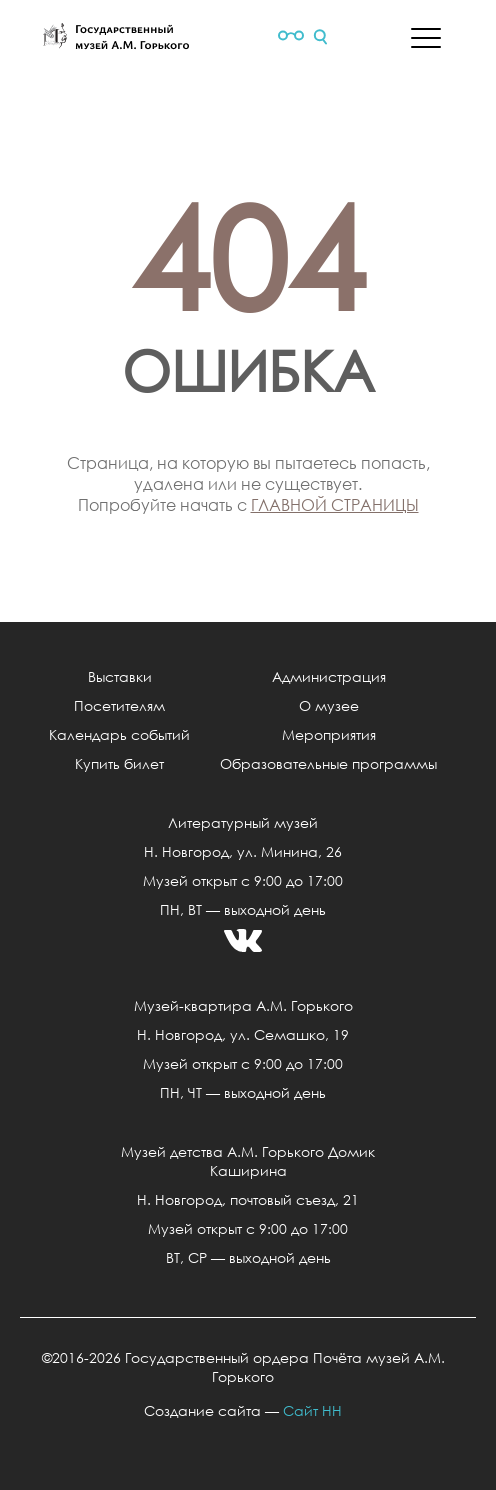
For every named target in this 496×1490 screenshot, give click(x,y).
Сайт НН (312, 1410)
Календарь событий (119, 734)
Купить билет (119, 763)
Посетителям (119, 705)
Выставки (120, 676)
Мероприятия (329, 734)
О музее (329, 705)
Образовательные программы (328, 763)
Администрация (329, 676)
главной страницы (335, 504)
